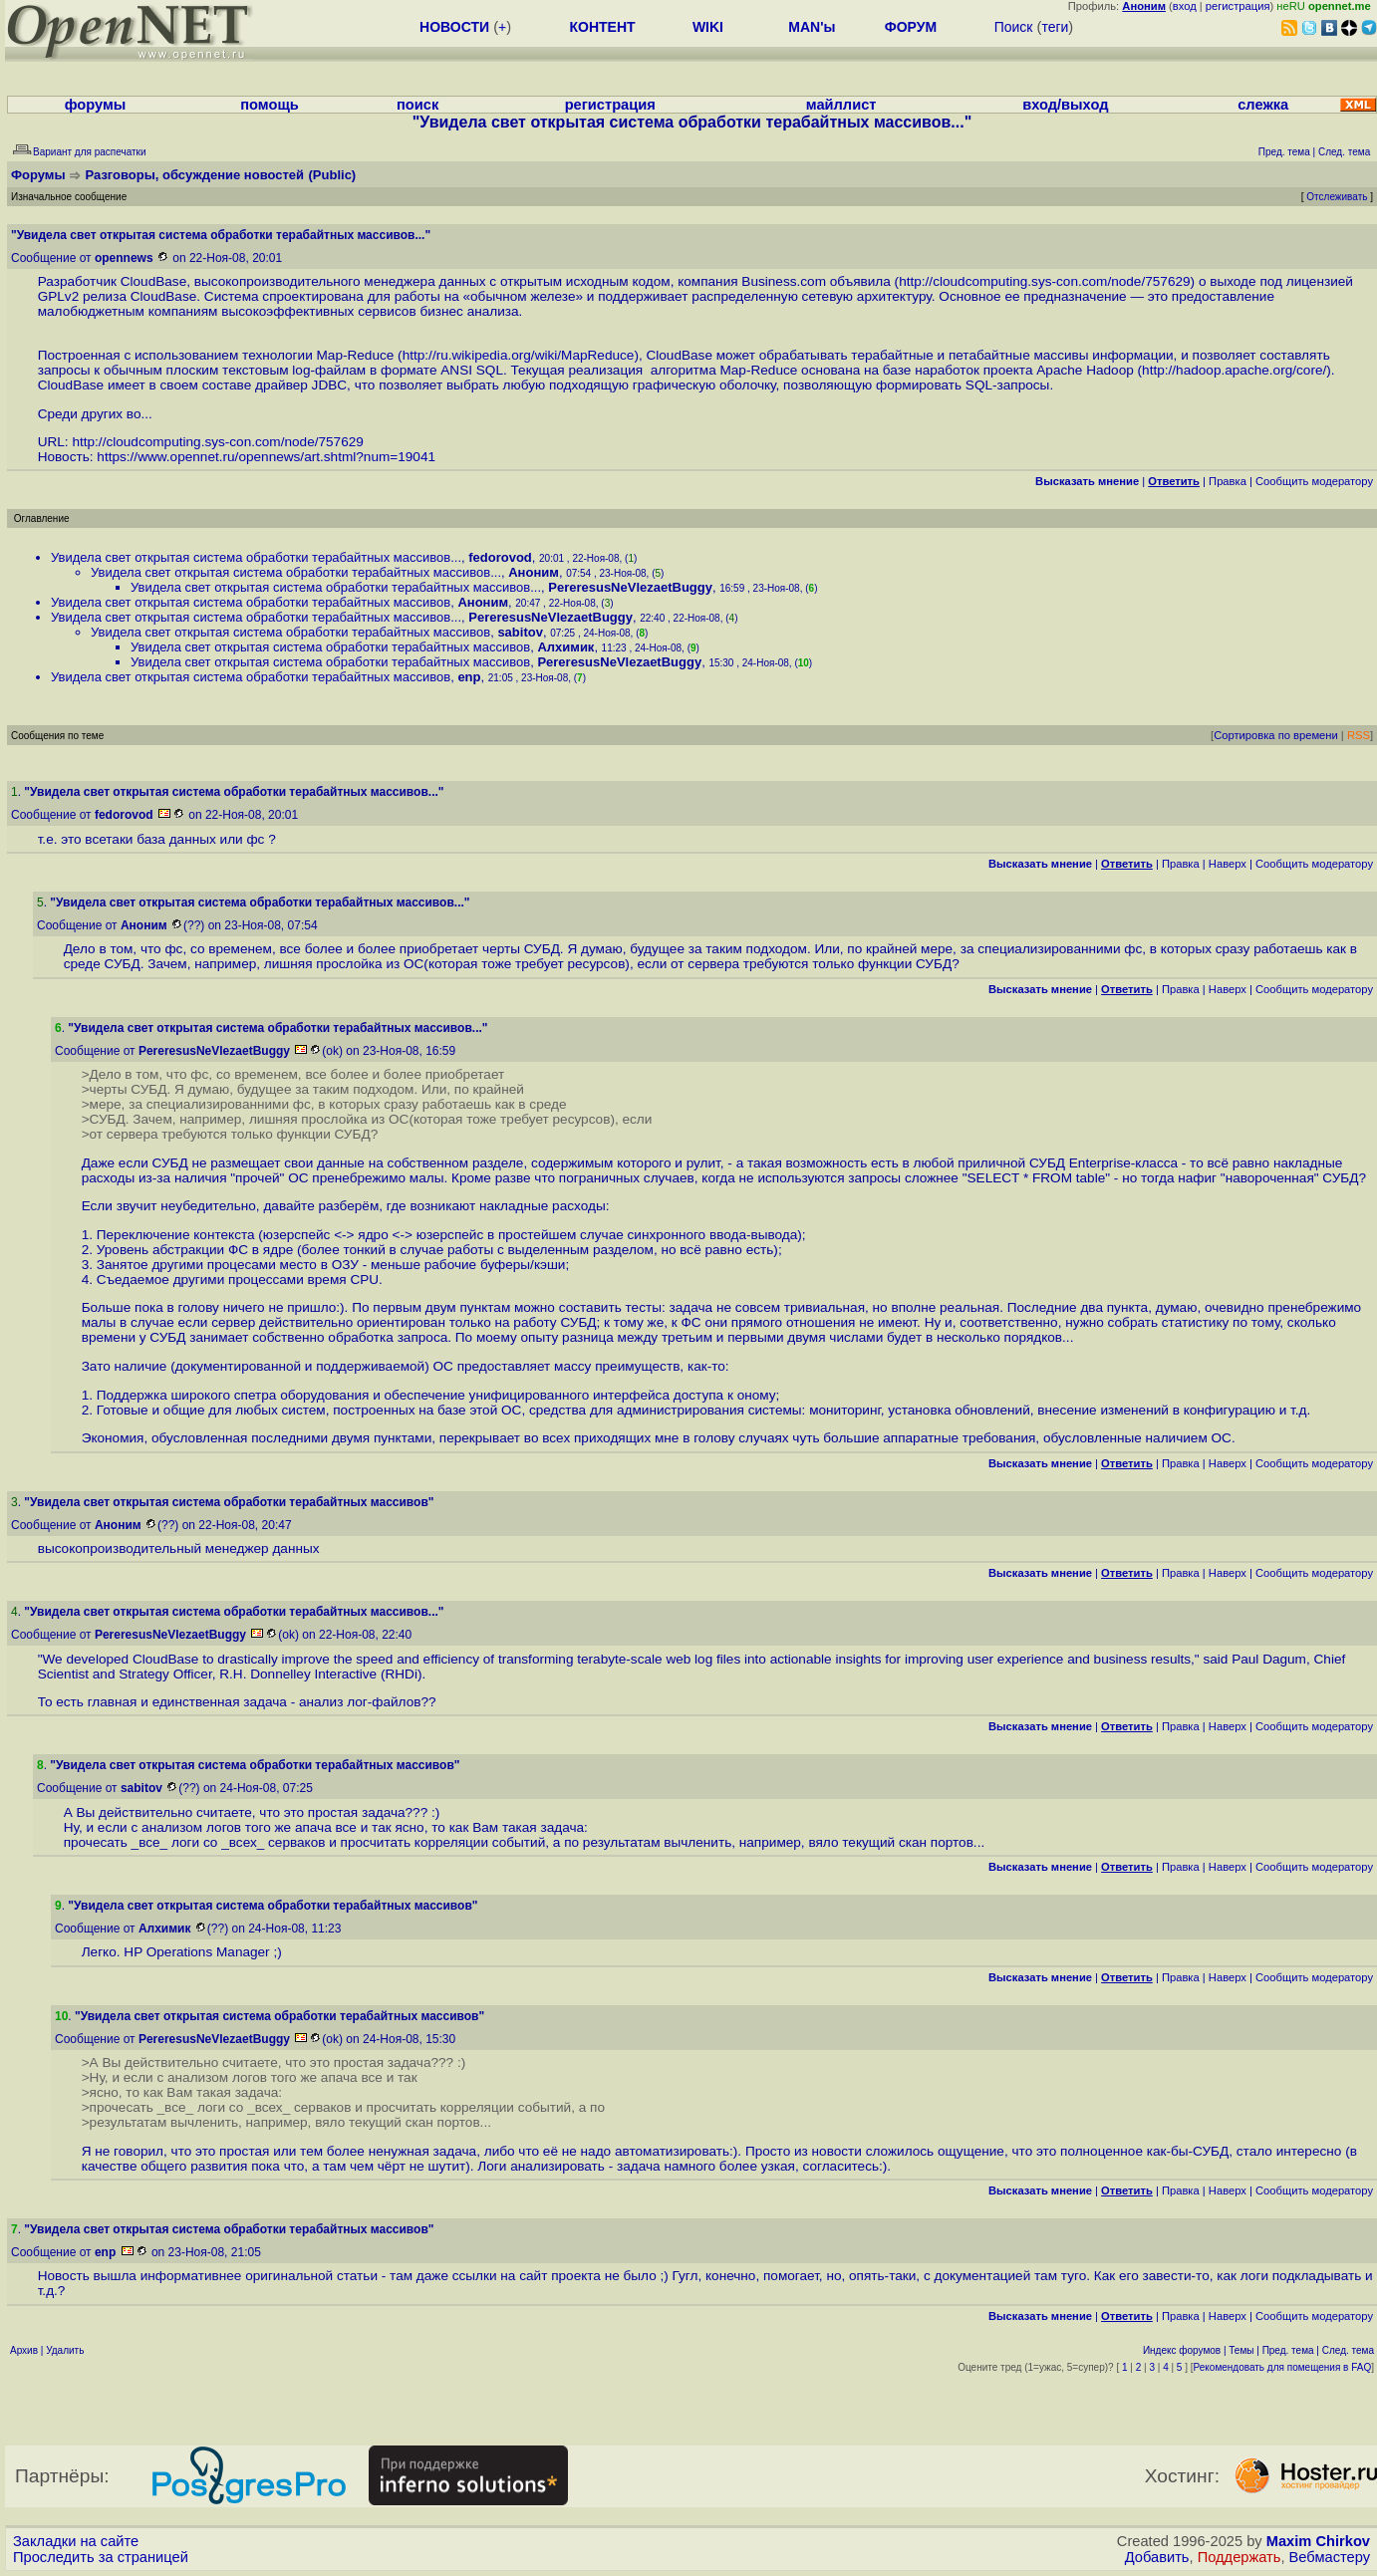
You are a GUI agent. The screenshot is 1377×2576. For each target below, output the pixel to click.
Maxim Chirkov (1318, 2541)
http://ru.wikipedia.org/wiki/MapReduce (519, 355)
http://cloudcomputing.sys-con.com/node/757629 (1044, 281)
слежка (1263, 105)
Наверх (1227, 864)
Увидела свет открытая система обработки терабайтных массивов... (256, 557)
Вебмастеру (1329, 2557)
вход (1185, 6)
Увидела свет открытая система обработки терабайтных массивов (250, 602)
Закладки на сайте (75, 2541)
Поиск (1013, 27)
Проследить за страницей (100, 2557)
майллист (841, 105)
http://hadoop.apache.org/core (1232, 370)
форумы (96, 105)
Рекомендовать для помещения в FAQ (1283, 2367)
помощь (269, 105)
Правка (1227, 481)
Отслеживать (1336, 196)
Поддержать (1239, 2557)
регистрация (1238, 6)
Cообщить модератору (1314, 481)
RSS (1358, 735)
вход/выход (1065, 105)
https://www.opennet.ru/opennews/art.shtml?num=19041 (266, 456)
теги (1054, 27)
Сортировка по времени (1276, 735)
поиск (417, 105)
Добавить (1157, 2557)
